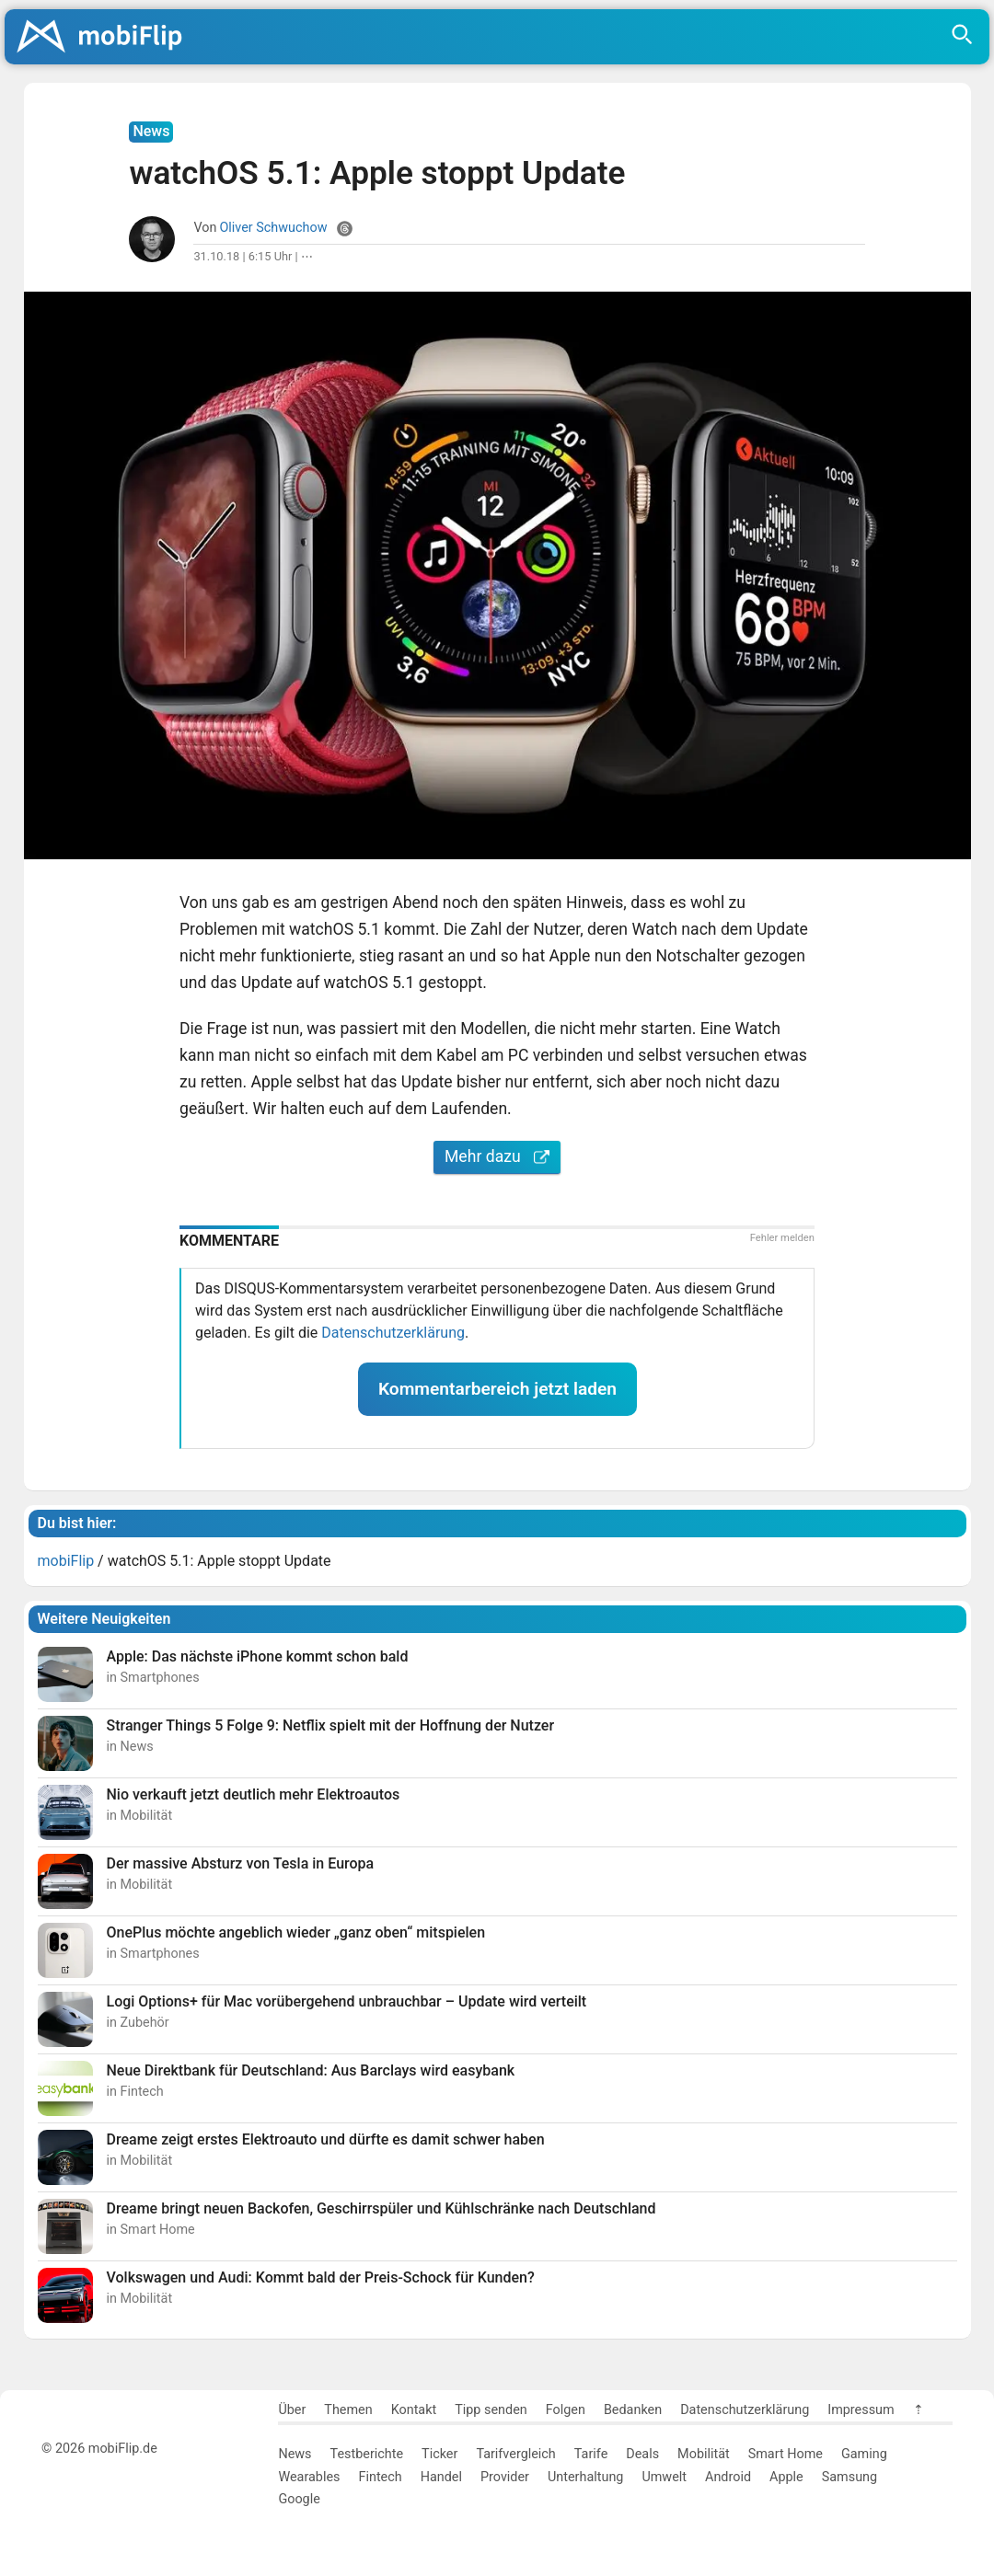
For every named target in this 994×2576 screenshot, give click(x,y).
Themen (348, 2410)
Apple (786, 2477)
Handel (441, 2477)
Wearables (309, 2477)
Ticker (439, 2454)
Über (292, 2410)
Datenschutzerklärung (393, 1332)
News (294, 2454)
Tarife (590, 2454)
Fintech (379, 2477)
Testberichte (367, 2454)
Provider (504, 2477)
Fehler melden (782, 1238)
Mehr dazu (497, 1156)
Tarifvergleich (515, 2454)
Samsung (849, 2477)
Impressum (860, 2410)
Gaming (864, 2454)
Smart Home (785, 2454)
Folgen (565, 2410)
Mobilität (703, 2454)
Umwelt (664, 2477)
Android (728, 2477)
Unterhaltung (585, 2477)
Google (298, 2499)
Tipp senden (491, 2410)
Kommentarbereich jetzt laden (497, 1388)
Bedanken (633, 2410)
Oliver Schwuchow (273, 228)
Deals (642, 2454)
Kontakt (414, 2410)
